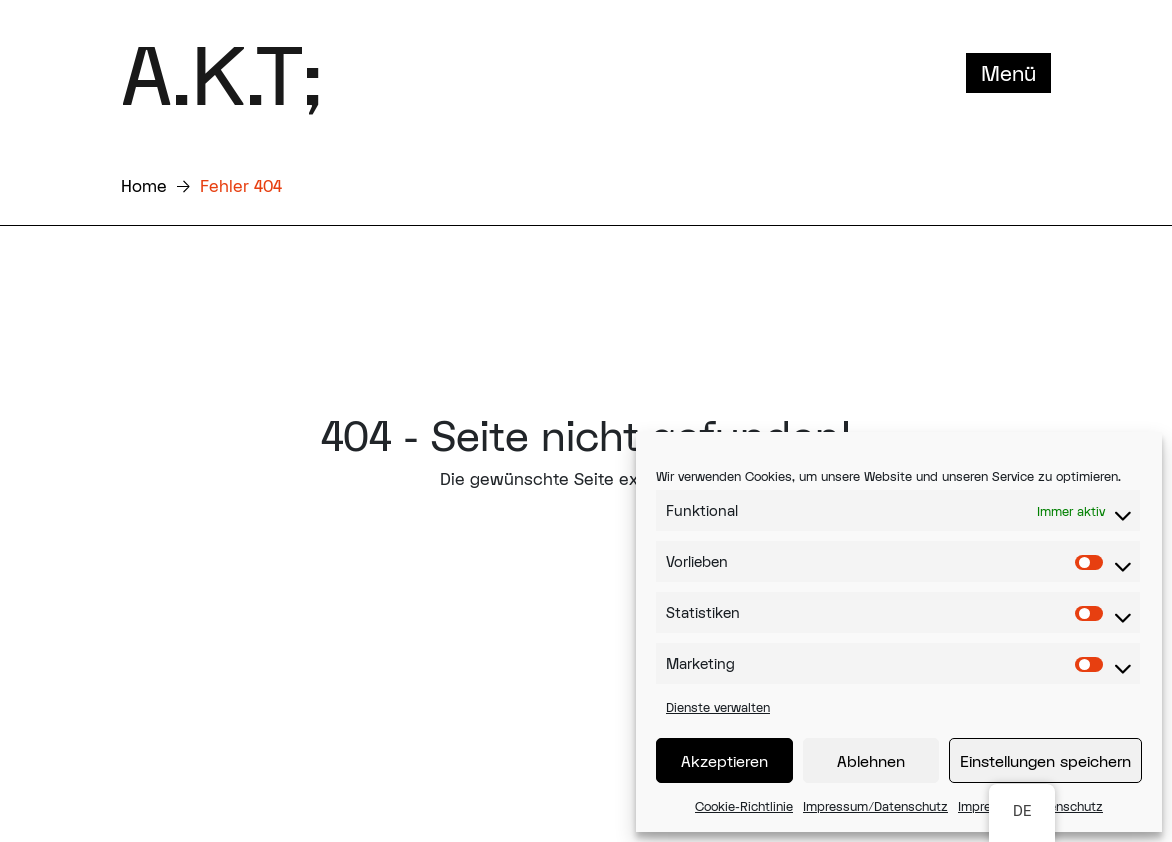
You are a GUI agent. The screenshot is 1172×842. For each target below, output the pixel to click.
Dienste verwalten (718, 707)
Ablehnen (871, 761)
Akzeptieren (724, 761)
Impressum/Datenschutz (875, 806)
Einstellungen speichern (1045, 761)
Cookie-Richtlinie (744, 806)
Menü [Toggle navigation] (1008, 73)
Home (144, 185)
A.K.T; (221, 73)
